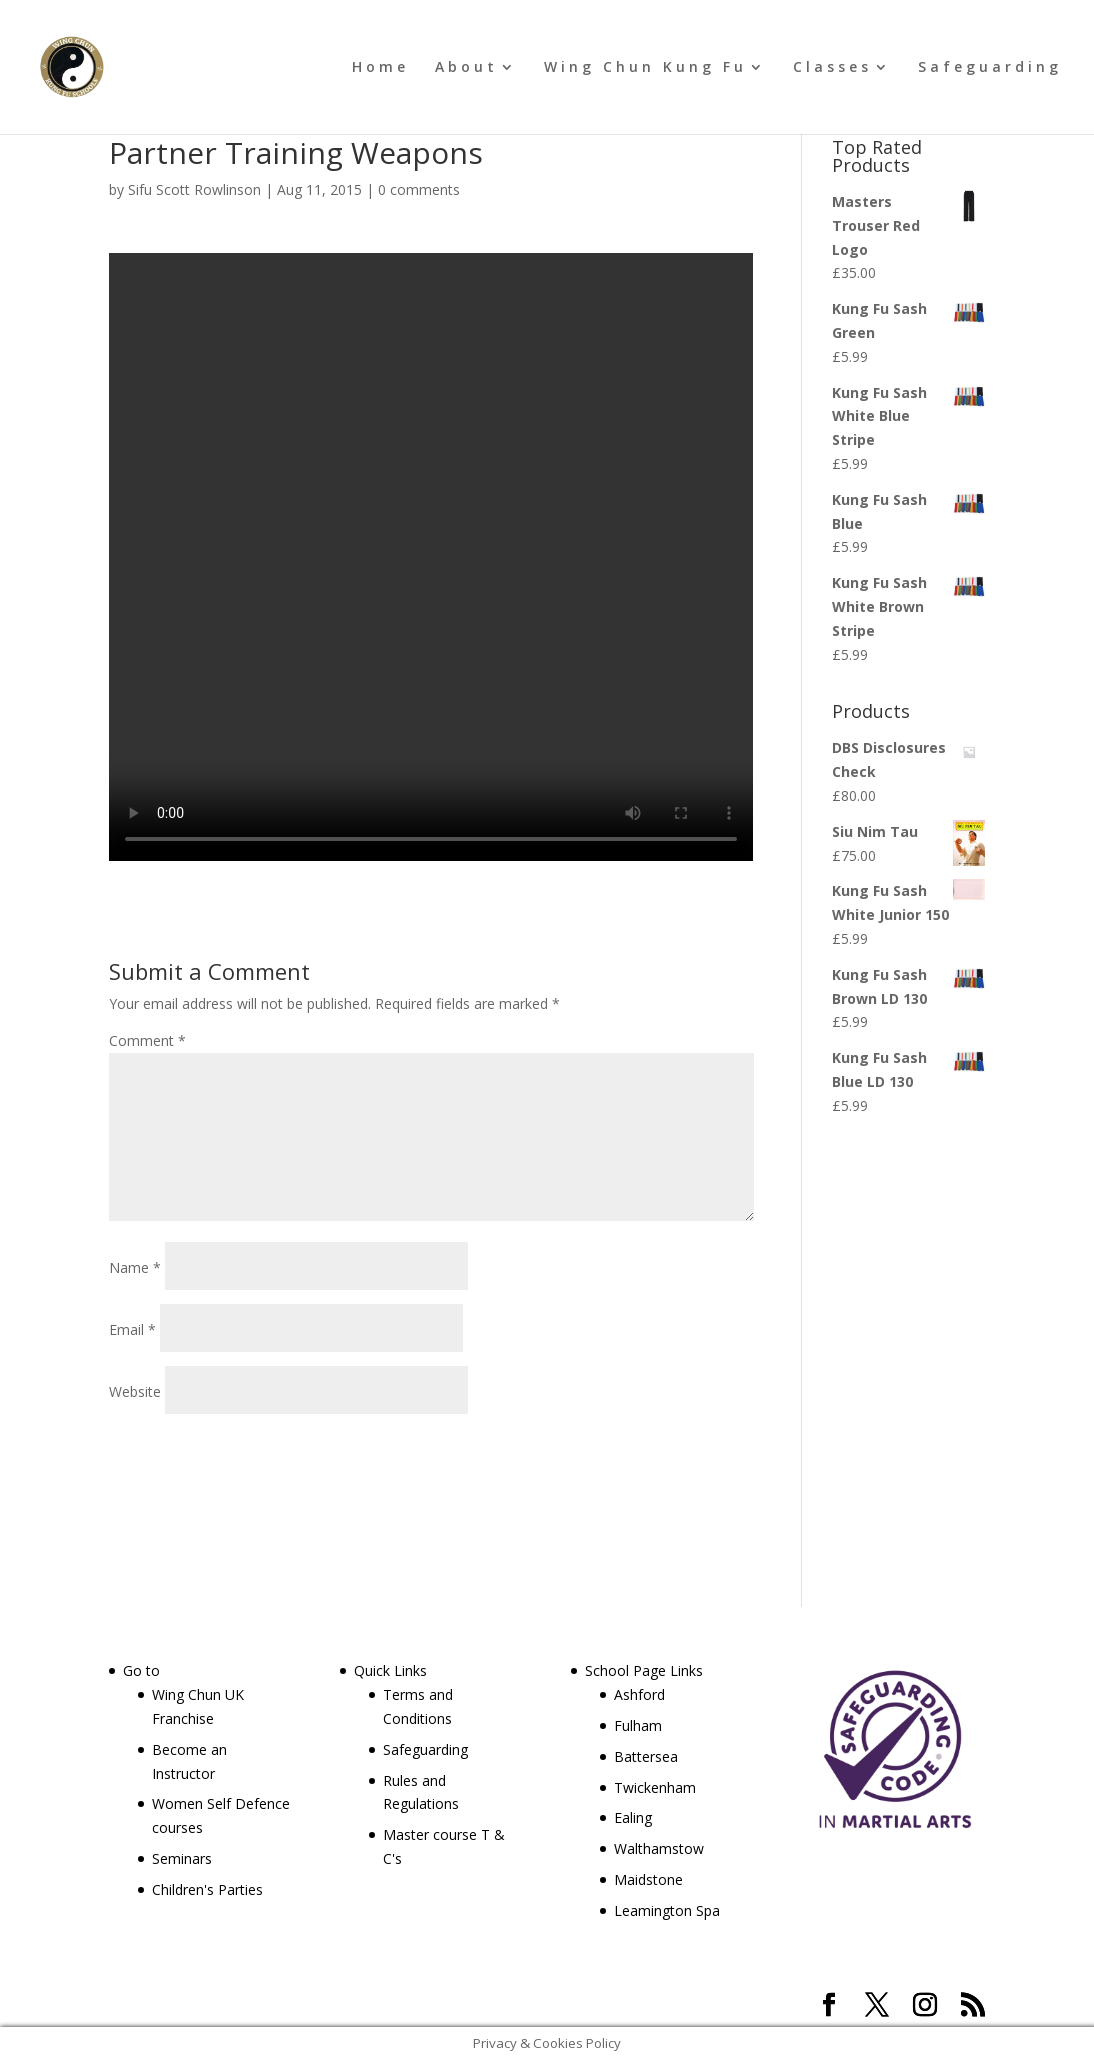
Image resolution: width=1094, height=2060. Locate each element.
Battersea (646, 1756)
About (466, 68)
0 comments (419, 189)
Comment (147, 1040)
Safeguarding (990, 68)
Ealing (633, 1817)
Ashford (639, 1694)
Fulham (638, 1725)
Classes (832, 68)
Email (132, 1329)
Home (380, 68)
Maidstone (648, 1879)
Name (135, 1267)
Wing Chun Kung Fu (645, 68)
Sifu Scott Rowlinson (194, 189)
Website (135, 1391)
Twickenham (655, 1787)
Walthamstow (659, 1848)
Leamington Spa (667, 1910)
